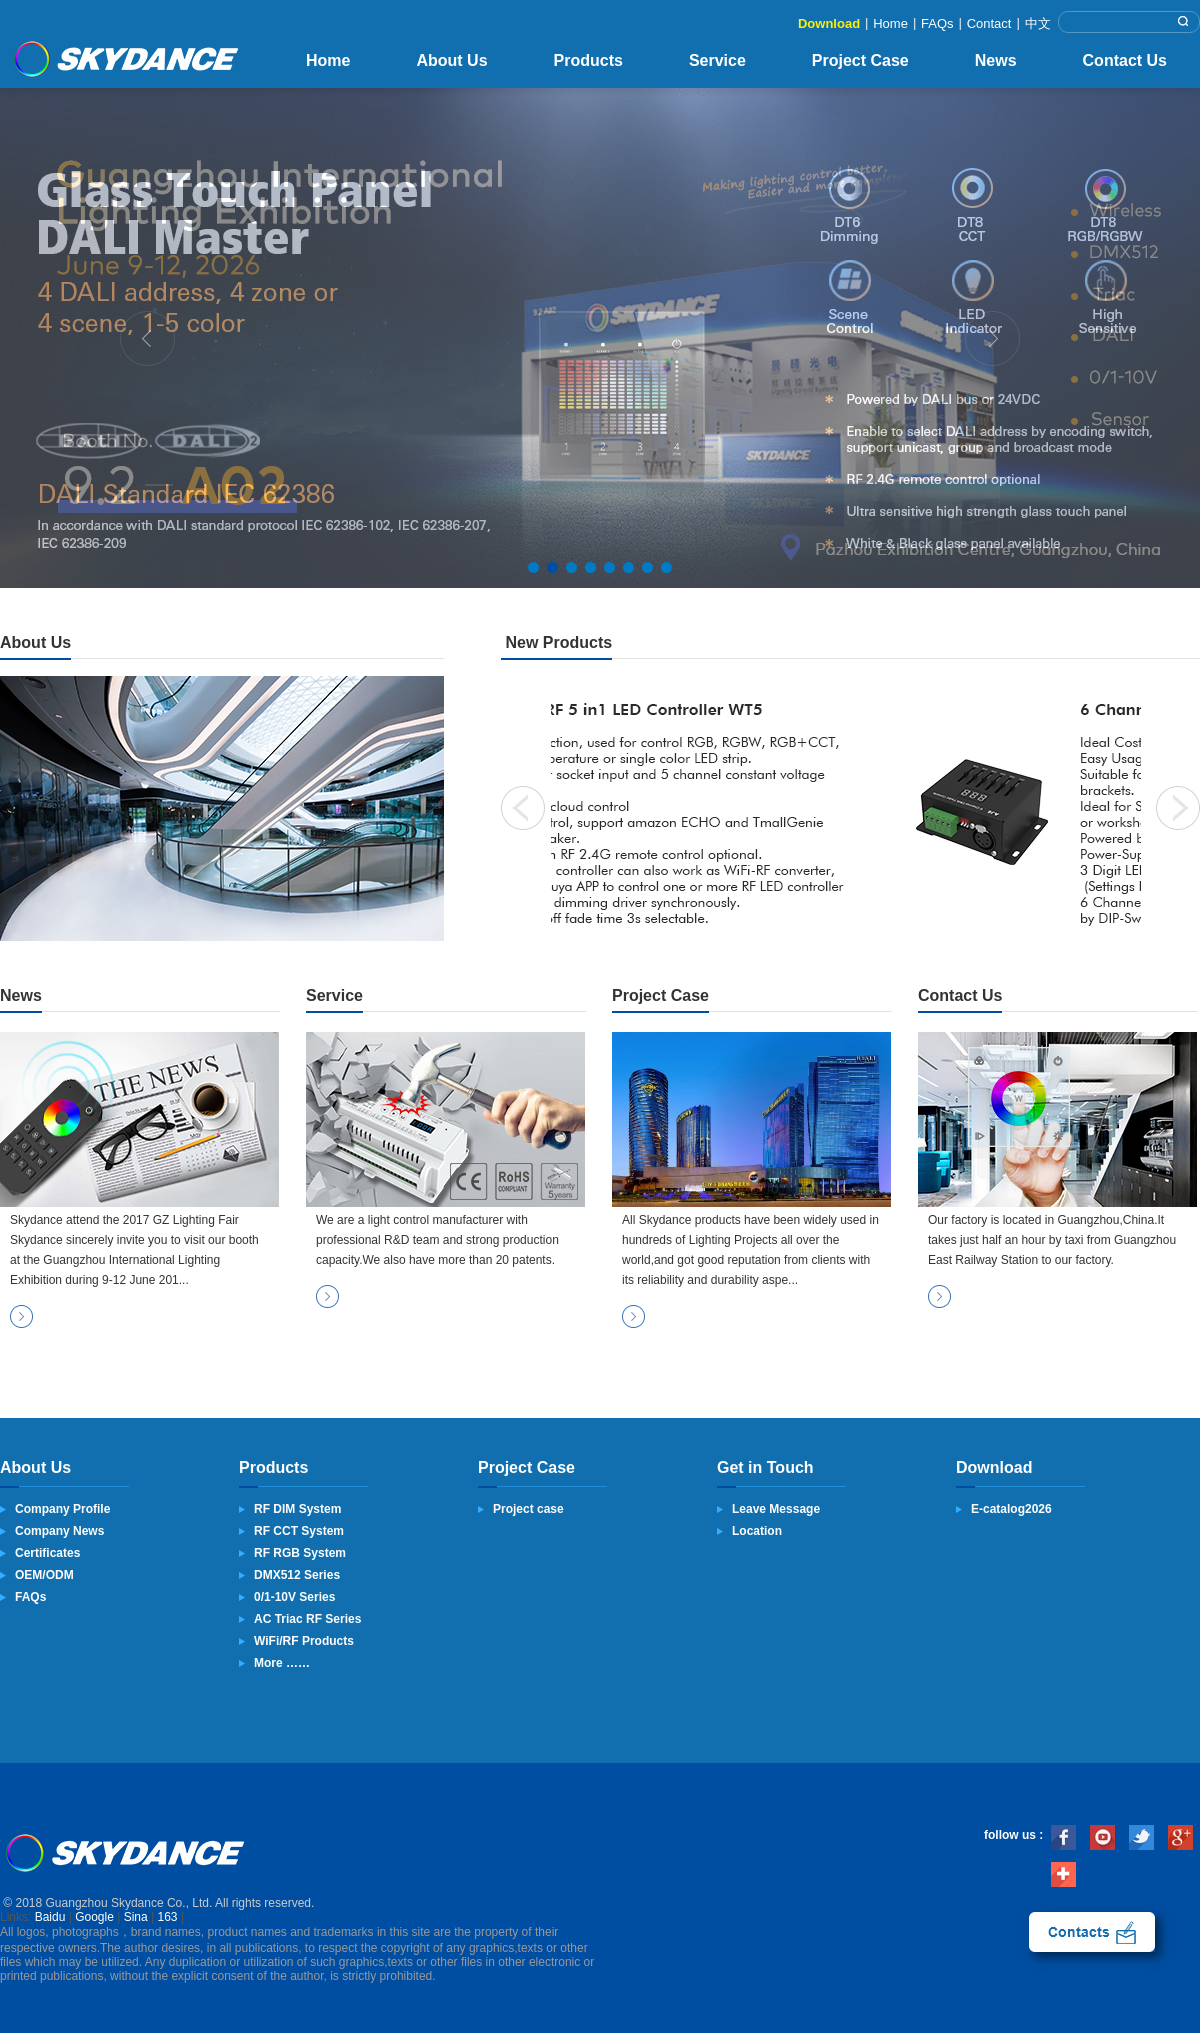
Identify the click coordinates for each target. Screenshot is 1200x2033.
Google (94, 1917)
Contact (989, 23)
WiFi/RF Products (304, 1641)
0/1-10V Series (294, 1597)
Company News (59, 1531)
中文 (1038, 23)
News (996, 60)
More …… (282, 1663)
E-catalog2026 (1011, 1509)
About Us (451, 60)
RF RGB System (300, 1553)
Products (588, 60)
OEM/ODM (44, 1575)
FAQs (937, 23)
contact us (1092, 1932)
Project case (528, 1509)
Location (757, 1531)
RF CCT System (299, 1531)
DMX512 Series (297, 1575)
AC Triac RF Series (307, 1619)
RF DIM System (297, 1509)
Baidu (50, 1917)
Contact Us (1125, 60)
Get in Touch (765, 1467)
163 (168, 1917)
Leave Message (776, 1509)
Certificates (47, 1553)
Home (890, 23)
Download (829, 23)
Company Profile (62, 1509)
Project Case (860, 60)
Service (717, 60)
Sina (136, 1917)
